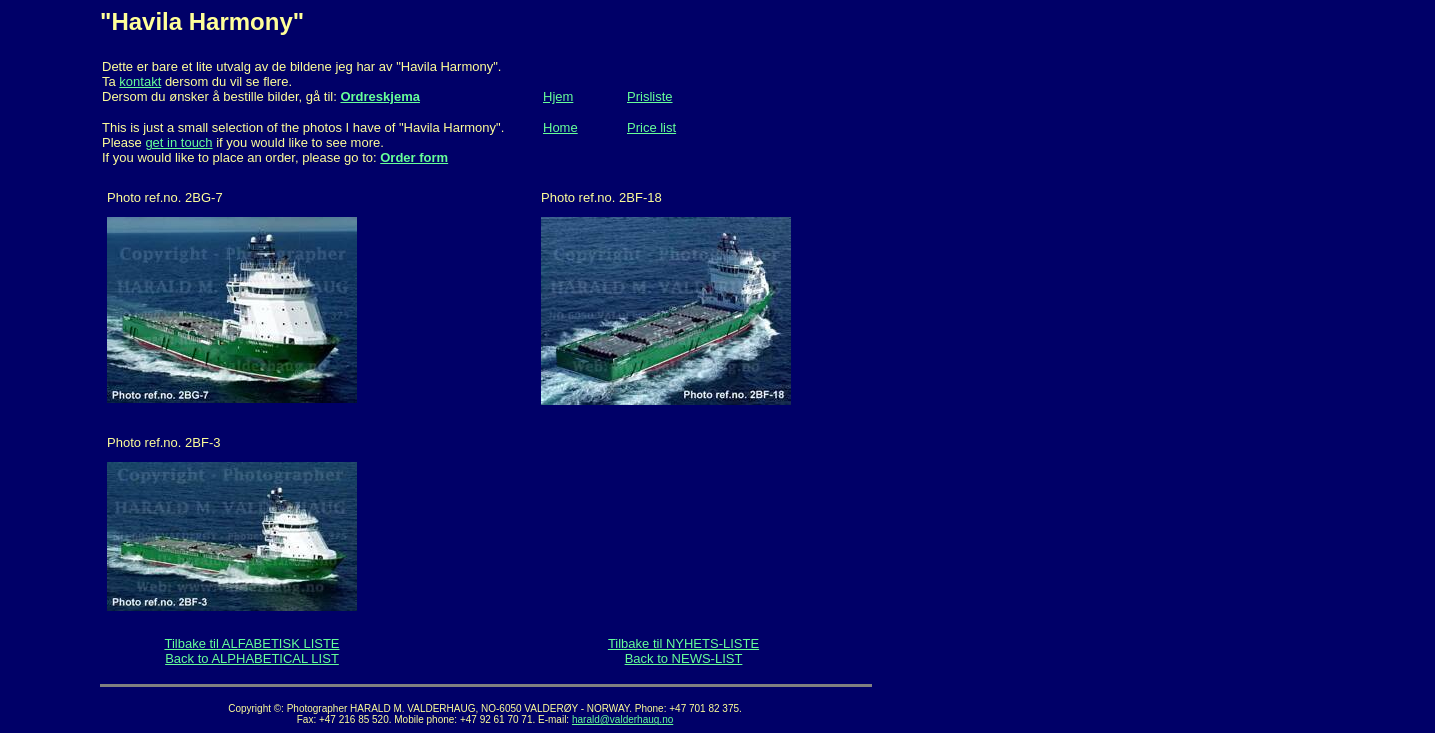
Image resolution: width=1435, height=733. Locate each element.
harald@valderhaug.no (622, 719)
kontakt (140, 81)
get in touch (178, 142)
